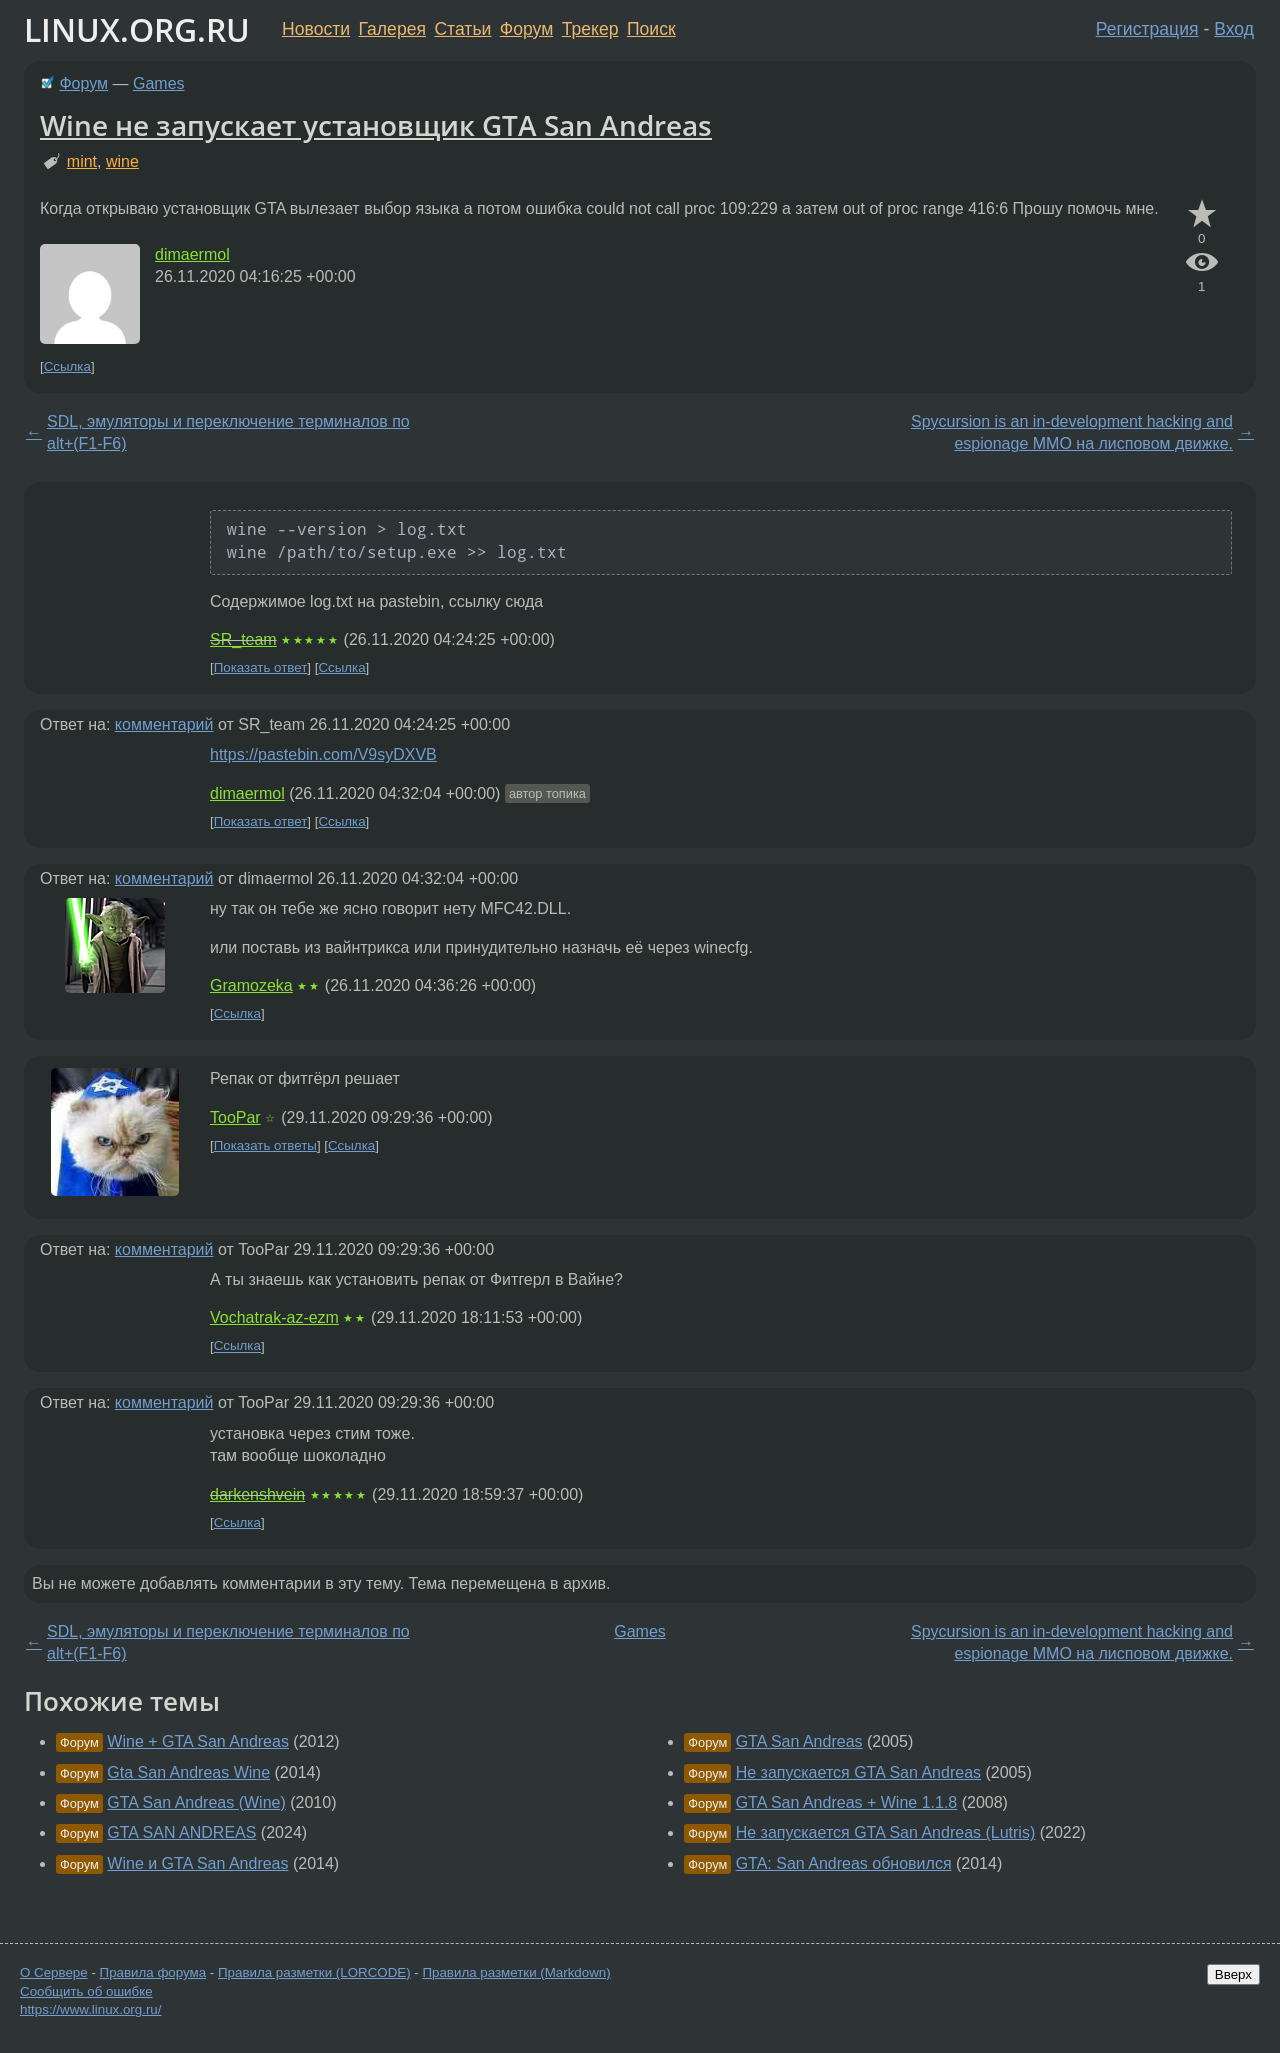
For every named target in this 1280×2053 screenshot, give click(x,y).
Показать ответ (261, 667)
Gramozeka (251, 985)
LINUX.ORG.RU (137, 29)
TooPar (235, 1117)
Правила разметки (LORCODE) (314, 1972)
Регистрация (1147, 29)
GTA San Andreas (799, 1741)
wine (122, 161)
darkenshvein (257, 1494)
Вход (1234, 29)
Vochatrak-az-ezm (274, 1317)
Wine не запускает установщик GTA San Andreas (376, 125)
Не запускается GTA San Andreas (858, 1772)
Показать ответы (265, 1145)
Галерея (392, 29)
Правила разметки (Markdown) (516, 1972)
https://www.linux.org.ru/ (90, 2009)
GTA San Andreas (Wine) (196, 1802)
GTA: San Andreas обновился (844, 1863)
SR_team (243, 639)
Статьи (462, 29)
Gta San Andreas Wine (188, 1772)
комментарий (164, 724)
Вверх (1233, 1974)
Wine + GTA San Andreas (198, 1741)
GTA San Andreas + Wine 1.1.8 (847, 1802)
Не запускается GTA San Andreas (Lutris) (886, 1832)
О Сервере (54, 1972)
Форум (526, 29)
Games (159, 83)
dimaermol (192, 254)
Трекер (590, 29)
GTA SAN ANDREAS (181, 1832)
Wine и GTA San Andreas (197, 1863)
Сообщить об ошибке (86, 1991)
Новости (316, 29)
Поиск (651, 29)
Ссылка (67, 366)
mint (82, 161)
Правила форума (153, 1972)
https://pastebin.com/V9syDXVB (323, 754)
